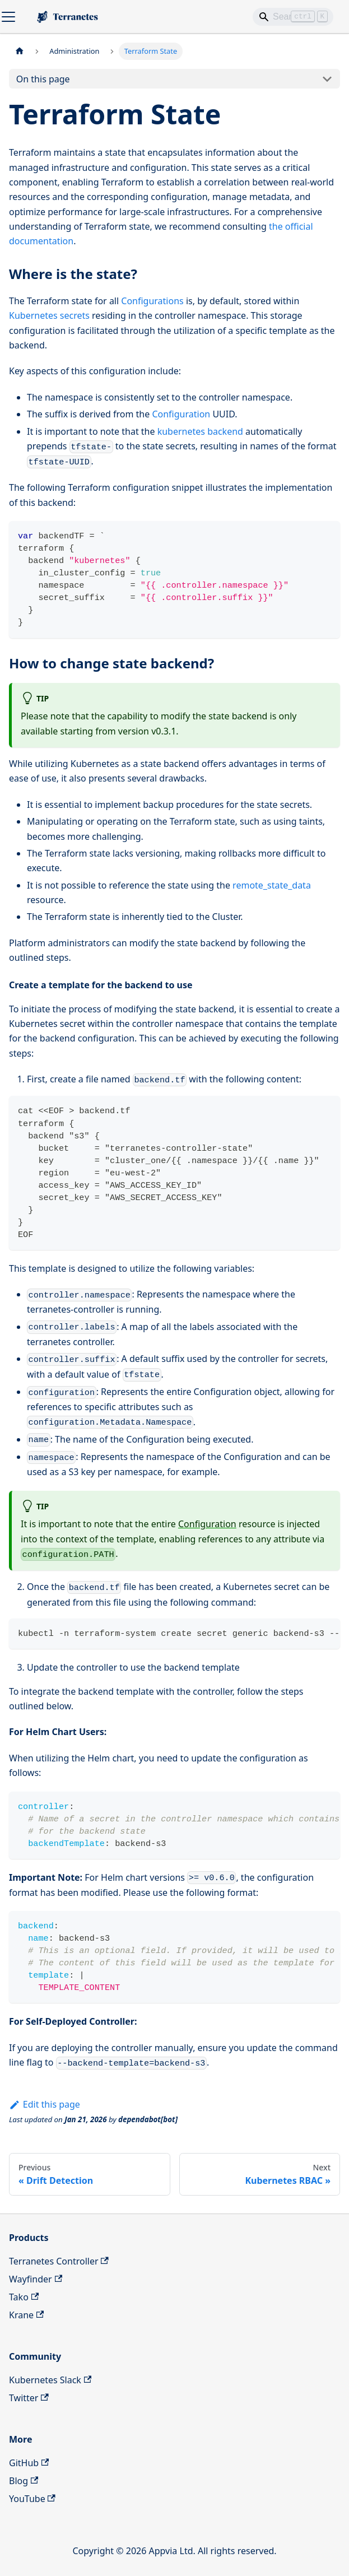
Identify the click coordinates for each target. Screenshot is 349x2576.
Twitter (29, 2398)
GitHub (29, 2463)
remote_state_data (271, 885)
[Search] (293, 17)
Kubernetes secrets (49, 315)
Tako (24, 2297)
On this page (43, 79)
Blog (23, 2481)
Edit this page (44, 2104)
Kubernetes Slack (50, 2380)
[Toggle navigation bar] (8, 16)
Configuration (181, 414)
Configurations (152, 301)
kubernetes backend (200, 431)
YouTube (32, 2499)
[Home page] (19, 51)
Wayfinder (35, 2279)
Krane (26, 2315)
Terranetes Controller (59, 2261)
